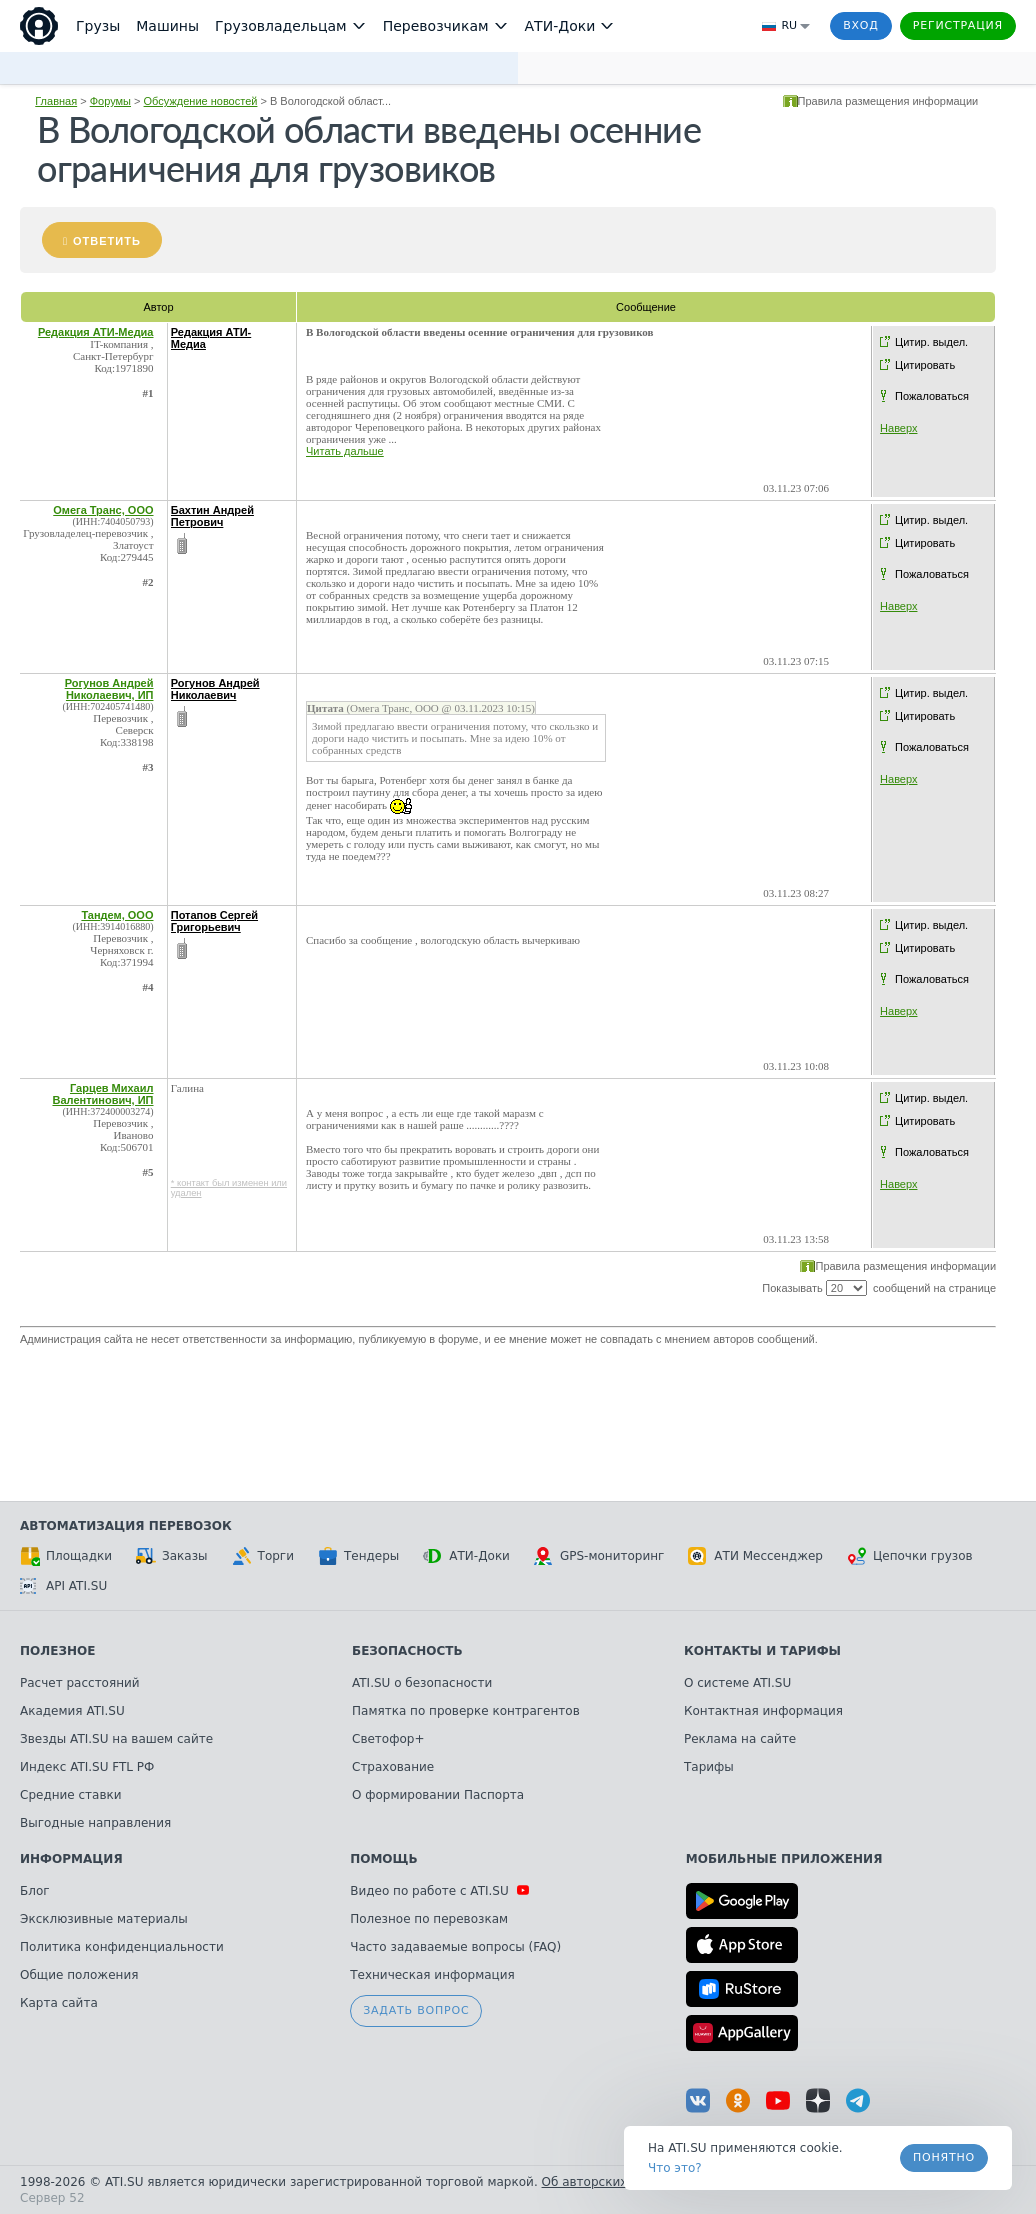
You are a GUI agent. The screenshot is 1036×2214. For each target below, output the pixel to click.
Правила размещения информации (888, 101)
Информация (71, 1859)
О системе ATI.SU (737, 1683)
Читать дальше (345, 451)
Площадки (66, 1556)
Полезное (57, 1651)
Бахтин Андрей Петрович (212, 516)
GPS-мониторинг (599, 1556)
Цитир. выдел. (931, 342)
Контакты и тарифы (762, 1651)
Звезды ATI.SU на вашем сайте (116, 1739)
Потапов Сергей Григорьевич (214, 921)
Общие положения (79, 1975)
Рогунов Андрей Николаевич (215, 689)
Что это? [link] (675, 2168)
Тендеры (358, 1556)
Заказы (172, 1556)
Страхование (393, 1767)
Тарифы (709, 1767)
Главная (56, 101)
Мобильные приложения (784, 1859)
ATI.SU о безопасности (422, 1683)
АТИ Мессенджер (755, 1556)
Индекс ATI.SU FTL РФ (87, 1767)
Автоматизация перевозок (126, 1526)
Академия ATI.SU (72, 1711)
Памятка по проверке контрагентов (466, 1711)
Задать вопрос (416, 2010)
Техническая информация (432, 1975)
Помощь (383, 1859)
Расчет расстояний (80, 1683)
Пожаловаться (932, 396)
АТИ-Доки (466, 1556)
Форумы (110, 101)
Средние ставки (71, 1795)
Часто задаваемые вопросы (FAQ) (455, 1947)
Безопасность (407, 1651)
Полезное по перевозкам (429, 1919)
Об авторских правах (609, 2182)
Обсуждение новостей (201, 101)
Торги (263, 1556)
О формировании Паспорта (438, 1795)
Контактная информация (763, 1711)
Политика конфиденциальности (122, 1947)
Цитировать (925, 365)
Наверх (898, 428)
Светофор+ (388, 1739)
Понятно (944, 2157)
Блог (35, 1891)
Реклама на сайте (740, 1739)
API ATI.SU (63, 1586)
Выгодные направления (95, 1823)
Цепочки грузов (910, 1556)
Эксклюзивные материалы (104, 1919)
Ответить (107, 241)
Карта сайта (59, 2003)
